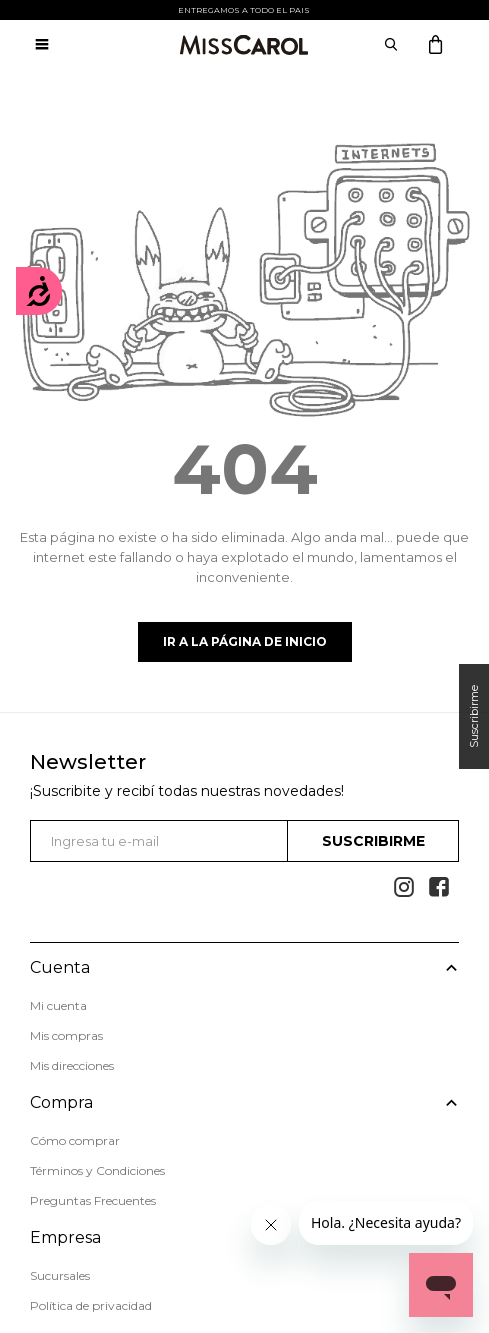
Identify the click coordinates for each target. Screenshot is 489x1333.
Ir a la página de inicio (245, 641)
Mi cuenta (58, 1005)
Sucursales (60, 1275)
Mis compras (66, 1035)
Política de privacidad (91, 1305)
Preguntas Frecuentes (93, 1200)
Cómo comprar (75, 1140)
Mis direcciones (72, 1065)
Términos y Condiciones (97, 1170)
